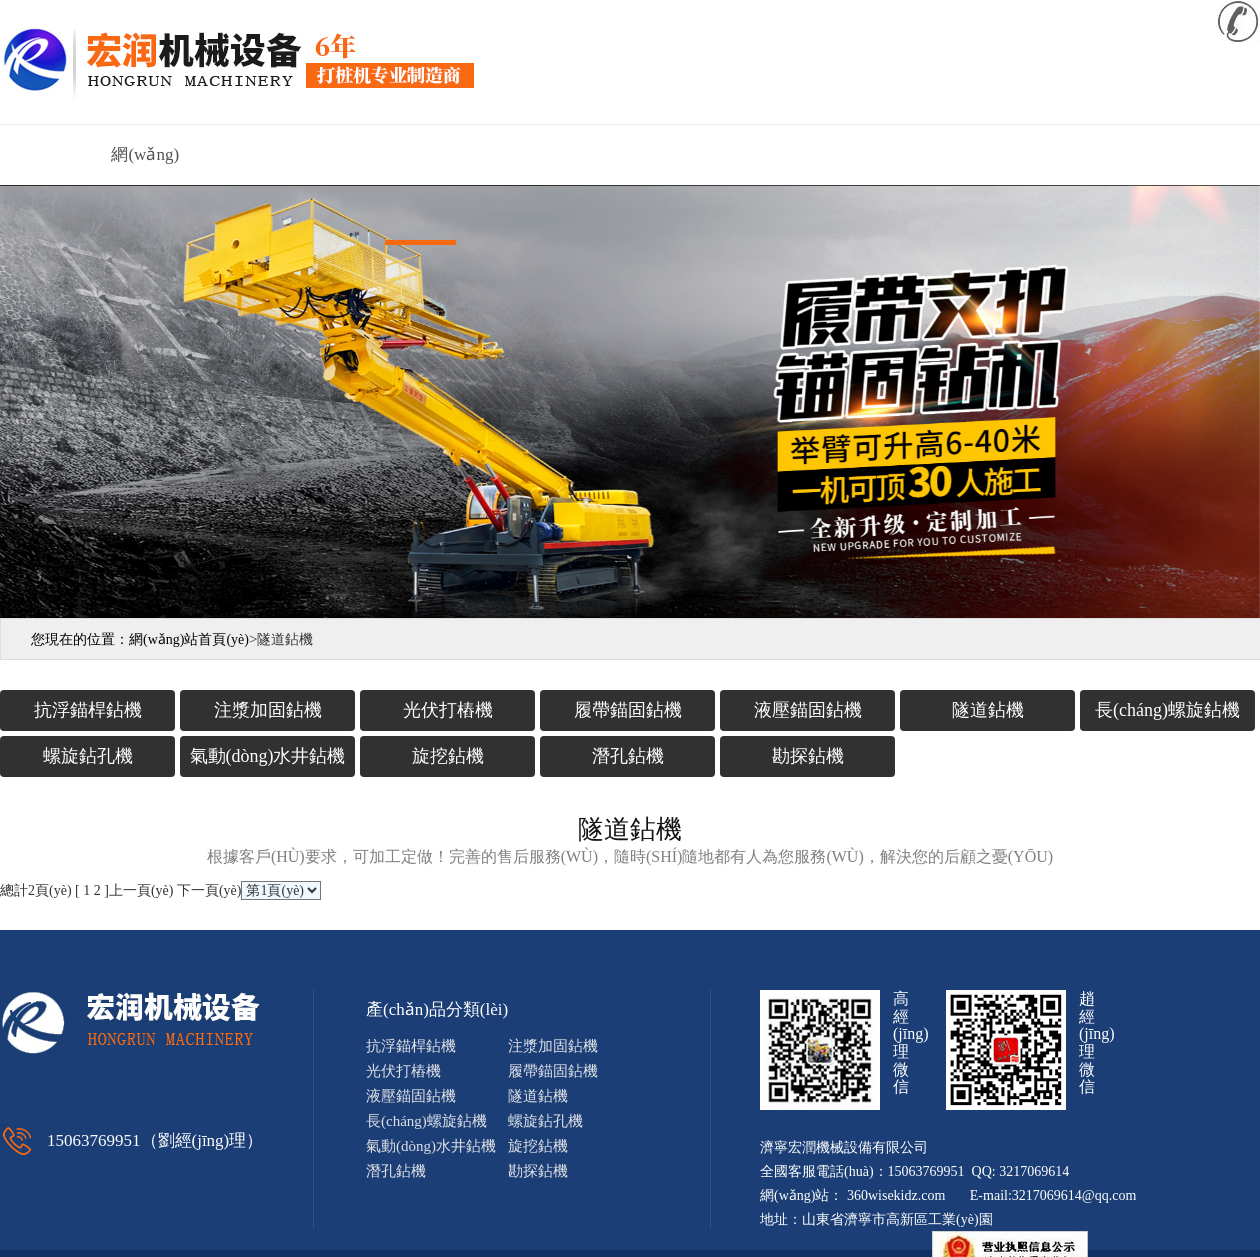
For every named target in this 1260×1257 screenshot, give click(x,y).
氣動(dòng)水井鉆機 (268, 756)
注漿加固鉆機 (268, 710)
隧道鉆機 (988, 710)
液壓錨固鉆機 (808, 710)
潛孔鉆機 (628, 756)
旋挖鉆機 (448, 756)
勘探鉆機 (808, 756)
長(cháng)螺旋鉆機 (1167, 710)
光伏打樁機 (448, 710)
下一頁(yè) (209, 890)
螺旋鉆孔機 (88, 756)
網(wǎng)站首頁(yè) (145, 165)
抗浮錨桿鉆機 (88, 710)
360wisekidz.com (896, 1195)
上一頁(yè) (141, 890)
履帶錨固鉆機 (628, 710)
